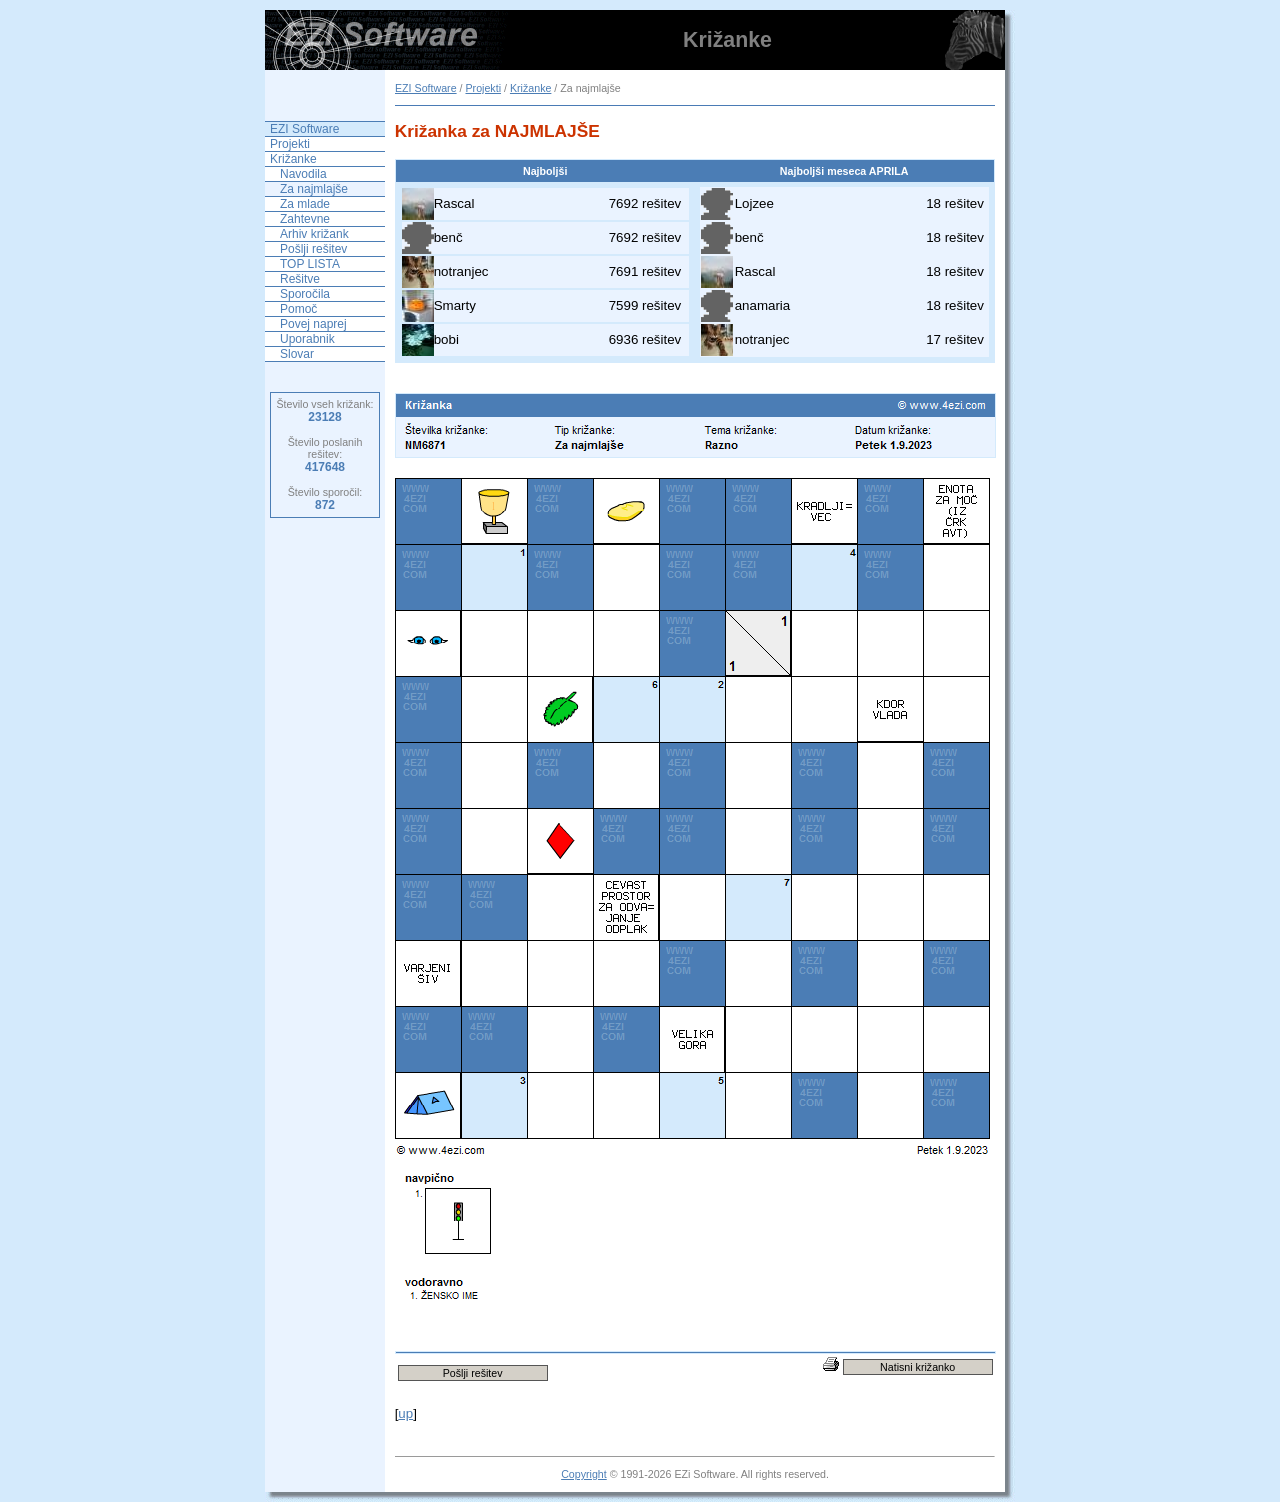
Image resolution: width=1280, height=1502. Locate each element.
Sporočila (305, 294)
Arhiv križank (314, 234)
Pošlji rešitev (313, 249)
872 (325, 505)
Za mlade (305, 204)
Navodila (303, 174)
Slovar (297, 354)
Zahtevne (305, 219)
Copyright (584, 1474)
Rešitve (300, 279)
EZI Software (426, 88)
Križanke (530, 88)
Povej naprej (313, 324)
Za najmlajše (314, 189)
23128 (324, 417)
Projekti (483, 88)
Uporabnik (307, 339)
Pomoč (298, 309)
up (405, 1413)
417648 (325, 467)
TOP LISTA (310, 264)
